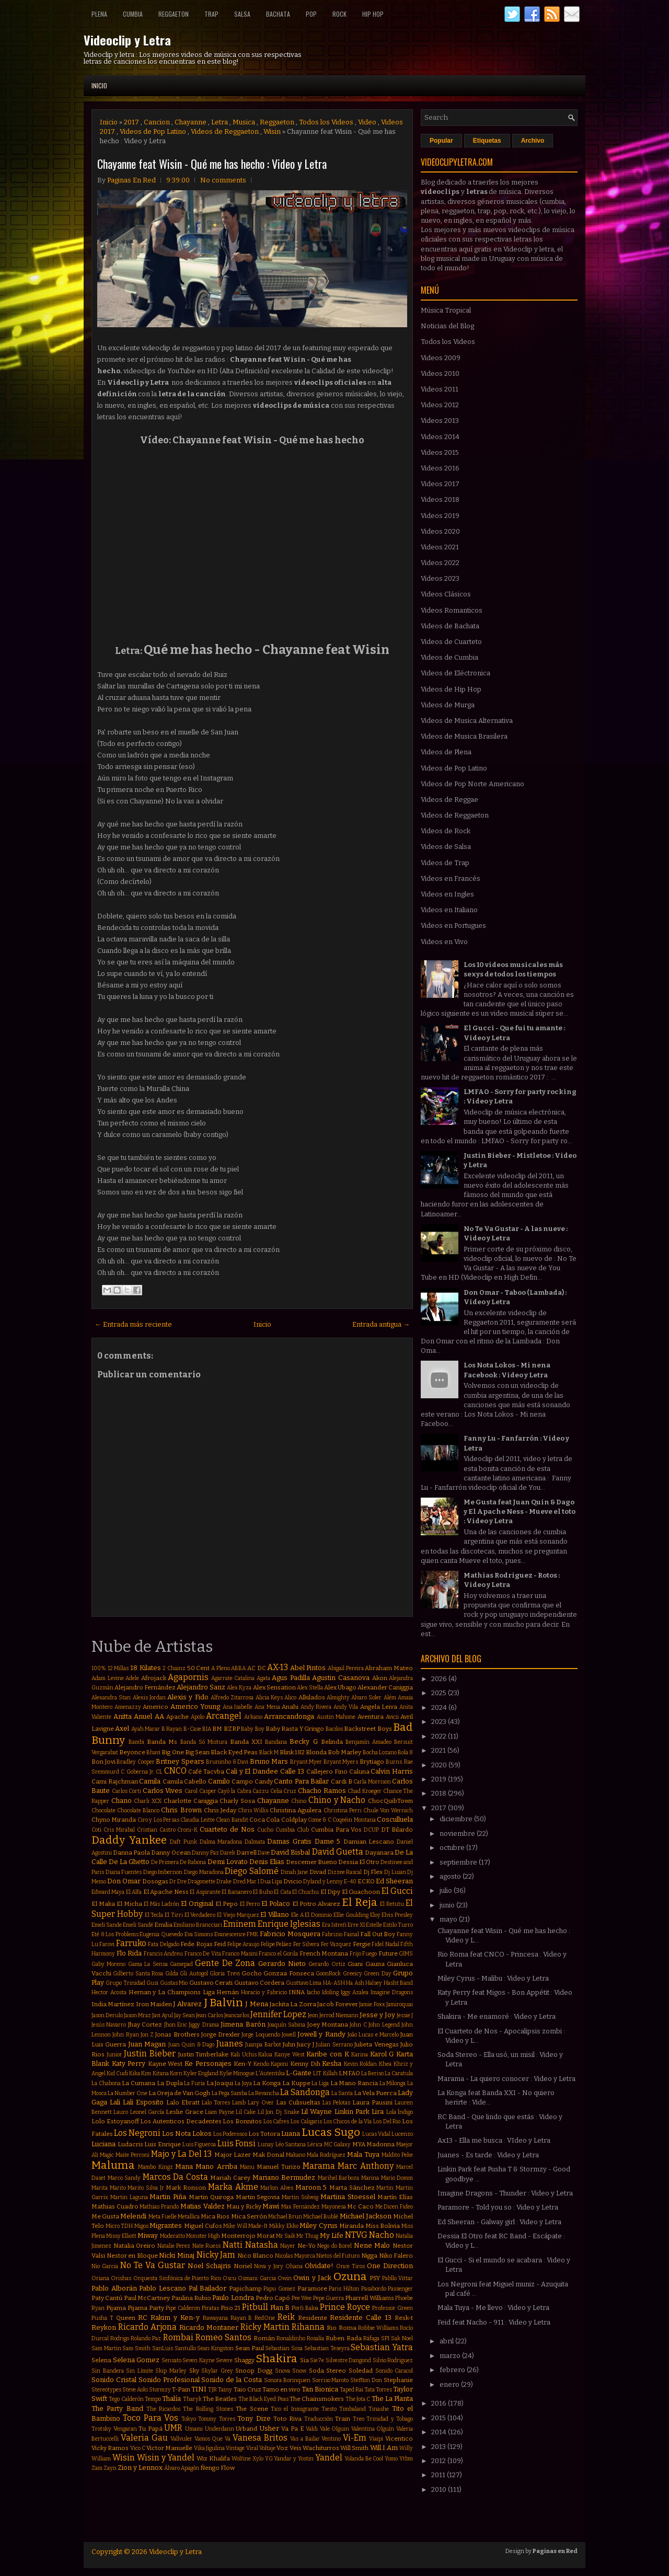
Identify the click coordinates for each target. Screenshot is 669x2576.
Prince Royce (345, 2307)
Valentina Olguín (373, 2428)
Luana (290, 2133)
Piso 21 (230, 2308)
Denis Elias (266, 1862)
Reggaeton (173, 13)
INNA (297, 1992)
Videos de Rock (445, 831)
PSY (375, 2278)
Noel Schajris (209, 2266)
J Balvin (223, 2002)
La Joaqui (220, 2083)
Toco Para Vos (150, 2418)
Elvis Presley (397, 1915)
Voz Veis (288, 2448)
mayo (449, 1919)
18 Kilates (145, 1668)
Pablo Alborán (114, 2288)
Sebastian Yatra (382, 2347)
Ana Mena (267, 1707)
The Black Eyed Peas (263, 2399)
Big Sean (197, 1752)
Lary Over (261, 2102)
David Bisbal (290, 1852)
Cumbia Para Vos (336, 1829)
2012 (439, 2461)
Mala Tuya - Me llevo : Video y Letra (493, 2308)
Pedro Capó (273, 2298)
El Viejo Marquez (238, 1915)
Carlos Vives (163, 1791)
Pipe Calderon (183, 2308)
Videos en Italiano (449, 910)
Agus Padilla (291, 1678)
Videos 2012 (440, 405)
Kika (134, 2073)
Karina (359, 2054)
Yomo (391, 2458)
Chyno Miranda (113, 1819)
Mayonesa (333, 2206)
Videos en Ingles (447, 894)
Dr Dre (178, 1881)
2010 (439, 2489)
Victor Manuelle (169, 2448)
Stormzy (160, 2389)
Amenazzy (127, 1707)
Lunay (266, 2144)
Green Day (377, 1973)
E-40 (350, 1881)
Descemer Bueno (311, 1862)
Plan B (280, 2308)
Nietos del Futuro (338, 2255)
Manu (247, 2167)
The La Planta (392, 2398)
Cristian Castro (156, 1829)
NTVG (356, 2235)
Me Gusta (105, 2216)
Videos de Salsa (446, 846)
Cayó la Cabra (234, 1791)
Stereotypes (106, 2389)
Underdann (219, 2428)
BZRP (232, 1728)
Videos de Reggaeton (225, 131)
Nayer (287, 2245)
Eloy (375, 1915)
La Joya (243, 2083)
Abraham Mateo (389, 1668)
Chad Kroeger (365, 1791)
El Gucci (397, 1891)
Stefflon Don (366, 2380)
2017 (131, 122)
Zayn (110, 2468)
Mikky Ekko (283, 2226)
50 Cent (198, 1668)
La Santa (342, 2093)
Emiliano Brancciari (198, 1925)
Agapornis (188, 1677)
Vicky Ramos (110, 2448)
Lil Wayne (316, 2111)
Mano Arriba (216, 2166)
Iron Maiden (154, 2004)
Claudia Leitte (197, 1819)
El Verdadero (200, 1915)
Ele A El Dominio (311, 1915)
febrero (453, 2370)
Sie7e (317, 2360)
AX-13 (277, 1667)
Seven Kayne (198, 2360)
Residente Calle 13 (360, 2317)
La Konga (267, 2083)
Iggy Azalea (355, 1992)
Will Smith (354, 2448)
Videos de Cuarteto (451, 642)
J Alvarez (187, 2004)
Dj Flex (373, 1872)
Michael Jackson (365, 2216)
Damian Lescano (369, 1841)
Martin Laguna (129, 2197)
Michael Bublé (320, 2216)
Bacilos (334, 1729)
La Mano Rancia (354, 2083)
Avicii (392, 1717)
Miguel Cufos (203, 2225)
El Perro (250, 1904)
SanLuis (162, 2348)
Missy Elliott (121, 2236)
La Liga (320, 2083)
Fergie (362, 1944)
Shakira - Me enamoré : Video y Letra (496, 2016)
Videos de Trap (445, 863)
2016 (439, 2403)
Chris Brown (181, 1810)
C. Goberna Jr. (137, 1771)
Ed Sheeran (394, 1881)
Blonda (316, 1752)
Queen (125, 2317)
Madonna (380, 2144)
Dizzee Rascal (345, 1872)
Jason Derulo (107, 2015)
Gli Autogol (193, 1973)
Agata (263, 1678)
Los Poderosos (230, 2134)
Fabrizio (332, 1934)
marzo (451, 2356)
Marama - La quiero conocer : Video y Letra (506, 2079)
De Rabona (193, 1862)
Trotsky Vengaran (114, 2428)
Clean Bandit (232, 1819)
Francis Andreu (163, 1953)
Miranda (351, 2225)
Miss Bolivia (382, 2225)
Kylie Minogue (237, 2073)
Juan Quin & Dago (191, 2044)
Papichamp (245, 2288)
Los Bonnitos (242, 2121)
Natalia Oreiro (134, 2245)
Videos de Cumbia (449, 657)
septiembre (459, 1862)
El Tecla (154, 1915)
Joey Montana (327, 2024)
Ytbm (406, 2458)
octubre (453, 1848)
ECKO (366, 1881)
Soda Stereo (328, 2370)
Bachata (278, 13)
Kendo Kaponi (271, 2064)
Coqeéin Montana (353, 1819)
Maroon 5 (311, 2187)
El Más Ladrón (161, 1904)
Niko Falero (396, 2255)
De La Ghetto (129, 1862)
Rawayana (215, 2318)
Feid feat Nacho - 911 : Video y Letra (493, 2322)
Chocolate (103, 1810)
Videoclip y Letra (127, 39)
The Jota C (358, 2399)
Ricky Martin (265, 2327)
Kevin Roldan (360, 2064)
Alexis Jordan (149, 1697)
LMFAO (349, 2073)
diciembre (457, 1819)
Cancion (157, 122)
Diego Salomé (252, 1871)
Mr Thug (307, 2236)
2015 (439, 2418)
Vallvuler (181, 2438)
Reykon (103, 2327)
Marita (99, 2187)
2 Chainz (174, 1668)
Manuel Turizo (278, 2166)
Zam (96, 2468)
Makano (295, 2155)
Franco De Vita (202, 1953)
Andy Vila (346, 1707)
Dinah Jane (294, 1872)
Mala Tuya (363, 2154)
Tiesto (329, 2409)
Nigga (369, 2255)
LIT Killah (325, 2073)
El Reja (359, 1902)
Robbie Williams (378, 2328)
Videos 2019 (440, 516)
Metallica (189, 2216)
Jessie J (405, 2015)
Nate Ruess (206, 2245)
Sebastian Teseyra (327, 2348)
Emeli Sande (106, 1925)
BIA (206, 1729)
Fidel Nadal (385, 1944)
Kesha (331, 2063)
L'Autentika (270, 2073)
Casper (207, 1791)
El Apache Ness (166, 1891)
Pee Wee (302, 2298)
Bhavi (153, 1752)
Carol (191, 1791)
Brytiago (372, 1761)
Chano (121, 1800)
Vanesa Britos (260, 2438)
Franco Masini (240, 1953)
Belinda (332, 1741)
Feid (220, 1944)
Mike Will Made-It (245, 2226)
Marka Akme (233, 2187)
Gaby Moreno (108, 1964)
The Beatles (220, 2398)
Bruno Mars (269, 1761)
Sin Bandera (107, 2370)
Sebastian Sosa (284, 2348)
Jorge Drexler (220, 2034)
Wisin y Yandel (166, 2458)
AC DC (256, 1668)
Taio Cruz (247, 2389)
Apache (177, 1716)
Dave (264, 1852)
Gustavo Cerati (211, 1982)
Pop (311, 13)
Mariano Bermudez (284, 2177)
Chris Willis (253, 1810)
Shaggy (244, 2360)
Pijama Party (146, 2308)
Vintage (235, 2448)
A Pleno (220, 1668)
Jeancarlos (236, 2015)
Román (264, 2338)
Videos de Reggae (449, 799)
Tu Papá (151, 2428)
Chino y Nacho (336, 1800)
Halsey (373, 1983)
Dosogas (155, 1881)
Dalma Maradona (221, 1841)
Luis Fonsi (236, 2143)
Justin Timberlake (203, 2054)
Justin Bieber (150, 2053)
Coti (96, 1829)
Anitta (122, 1716)
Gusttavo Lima (303, 1983)
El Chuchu (305, 1892)
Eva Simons (198, 1934)
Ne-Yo (306, 2245)
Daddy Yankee (129, 1840)
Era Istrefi (334, 1925)
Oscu (229, 2278)
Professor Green (392, 2308)
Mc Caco (360, 2206)
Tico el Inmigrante (295, 2409)
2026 (439, 1679)
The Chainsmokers (317, 2398)
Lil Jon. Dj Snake (278, 2112)
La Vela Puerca (375, 2093)
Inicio (99, 85)
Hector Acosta (108, 1992)
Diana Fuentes (124, 1872)
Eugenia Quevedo (161, 1934)
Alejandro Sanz (201, 1687)
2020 (439, 1765)
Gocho (251, 1973)
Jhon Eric (175, 2024)
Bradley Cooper (136, 1761)
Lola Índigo (399, 2112)
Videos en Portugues (453, 925)
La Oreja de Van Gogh (179, 2093)
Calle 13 (292, 1771)
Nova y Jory (268, 2266)
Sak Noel (402, 2338)
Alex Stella (310, 1687)
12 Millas (118, 1668)
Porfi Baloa (305, 2308)
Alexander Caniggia (385, 1687)
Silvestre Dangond (349, 2360)
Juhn (289, 2044)
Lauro (120, 2112)
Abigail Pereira (346, 1668)
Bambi (136, 1742)
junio (448, 1905)
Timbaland (352, 2409)
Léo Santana (290, 2144)
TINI (198, 2389)
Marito (118, 2187)
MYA (358, 2144)
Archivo (533, 140)
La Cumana (138, 2083)
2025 (439, 1693)
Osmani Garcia (256, 2278)
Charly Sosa (237, 1800)
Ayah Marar (145, 1729)
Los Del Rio (386, 2121)
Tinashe (378, 2409)
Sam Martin (106, 2348)
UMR (173, 2428)
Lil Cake (246, 2112)
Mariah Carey (230, 2177)
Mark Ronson (186, 2187)
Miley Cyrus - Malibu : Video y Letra (493, 1978)
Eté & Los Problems (115, 1934)
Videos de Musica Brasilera (464, 736)
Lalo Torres (216, 2102)
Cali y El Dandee (252, 1771)
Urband (246, 2428)
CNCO (175, 1771)
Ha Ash (355, 1983)
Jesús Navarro (108, 2024)
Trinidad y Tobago (389, 2419)
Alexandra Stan (111, 1697)
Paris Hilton (344, 2288)
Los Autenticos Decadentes (180, 2121)
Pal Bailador (208, 2288)
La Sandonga (305, 2092)
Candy (264, 1781)
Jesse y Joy (377, 2015)
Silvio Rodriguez (393, 2360)
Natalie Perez (174, 2245)
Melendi (133, 2216)
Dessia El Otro (358, 1862)
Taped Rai (351, 2389)
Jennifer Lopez (278, 2014)
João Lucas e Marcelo (373, 2034)
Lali (115, 2102)
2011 (439, 2475)
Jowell (289, 2034)
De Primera (165, 1862)
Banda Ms (162, 1741)
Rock (339, 13)
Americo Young (195, 1706)
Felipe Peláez (276, 1944)
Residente (312, 2317)
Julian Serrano (334, 2044)
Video (367, 122)
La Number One (127, 2093)
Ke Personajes (208, 2063)
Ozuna (350, 2276)
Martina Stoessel (347, 2197)
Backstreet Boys (367, 1728)
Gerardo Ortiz (326, 1964)
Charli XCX (148, 1801)
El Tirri (174, 1915)
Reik (286, 2317)
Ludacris (130, 2144)
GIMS (406, 1953)
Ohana (294, 2266)
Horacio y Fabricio (264, 1992)
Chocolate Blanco (138, 1810)
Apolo (197, 1717)
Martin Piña (167, 2197)
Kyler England (200, 2073)
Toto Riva (287, 2418)
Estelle (374, 1925)
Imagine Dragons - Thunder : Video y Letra (505, 2193)
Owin (285, 2278)
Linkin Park (352, 2111)
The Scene (252, 2408)
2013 (439, 2447)
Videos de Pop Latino (153, 131)
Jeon (313, 2015)
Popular (441, 140)
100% (98, 1668)
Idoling (330, 1992)
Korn (176, 2073)
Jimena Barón (243, 2024)
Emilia (163, 1924)
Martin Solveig (300, 2197)
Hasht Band (398, 1983)
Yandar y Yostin (294, 2458)
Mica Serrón (249, 2216)
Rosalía (315, 2338)
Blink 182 (292, 1752)
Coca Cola (264, 1819)
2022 (439, 1736)
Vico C (137, 2448)
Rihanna (308, 2327)
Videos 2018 (440, 499)
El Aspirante (205, 1892)
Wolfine (241, 2458)
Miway (147, 2235)
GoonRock (328, 1973)
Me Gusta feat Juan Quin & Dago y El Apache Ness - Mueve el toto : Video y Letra (519, 1511)
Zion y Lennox (140, 2467)
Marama (319, 2166)
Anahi (290, 1706)
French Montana (324, 1953)
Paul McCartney (147, 2298)
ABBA (238, 1668)
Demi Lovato (227, 1862)
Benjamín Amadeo (368, 1742)
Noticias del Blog (447, 326)
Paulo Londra (232, 2298)
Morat (266, 2235)
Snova (282, 2370)
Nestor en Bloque (132, 2255)
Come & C (319, 1819)
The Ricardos (163, 2409)
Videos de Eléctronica (455, 673)
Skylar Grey (217, 2370)
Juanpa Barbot (263, 2044)
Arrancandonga (289, 1716)
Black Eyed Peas (234, 1752)
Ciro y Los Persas (158, 1819)
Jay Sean (184, 2015)
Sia (304, 2360)
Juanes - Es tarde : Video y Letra (488, 2155)
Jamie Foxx (372, 2004)
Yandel (328, 2458)
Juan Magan (147, 2044)
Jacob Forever (337, 2004)
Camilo (219, 1781)
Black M (269, 1752)
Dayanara (379, 1852)
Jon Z (147, 2034)
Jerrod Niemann (339, 2015)
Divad (317, 1872)
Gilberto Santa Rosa (138, 1973)
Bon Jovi (103, 1761)
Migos (141, 2226)
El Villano (274, 1914)
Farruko (131, 1943)
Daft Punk (183, 1841)
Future (388, 1953)
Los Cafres (276, 2121)
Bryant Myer (306, 1761)
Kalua (265, 2054)
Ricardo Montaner (208, 2327)
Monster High (203, 2236)
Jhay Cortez (145, 2024)
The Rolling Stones (208, 2409)
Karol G (382, 2054)
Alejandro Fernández (145, 1687)
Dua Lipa (271, 1881)
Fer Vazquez (336, 1944)
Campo (242, 1781)
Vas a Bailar (305, 2438)
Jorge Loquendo (260, 2034)
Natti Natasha (250, 2245)
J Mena (256, 2004)
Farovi (106, 1944)
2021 (439, 1750)
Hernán (227, 1992)
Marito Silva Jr (146, 2187)
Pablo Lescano (162, 2288)
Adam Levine (107, 1678)
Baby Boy (252, 1729)
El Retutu (392, 1904)
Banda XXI (246, 1741)
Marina (370, 2178)
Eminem (239, 1924)
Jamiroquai (399, 2004)
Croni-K (187, 1829)
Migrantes (165, 2225)
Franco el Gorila (278, 1953)
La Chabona (106, 2083)
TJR (212, 2389)
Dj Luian (395, 1872)
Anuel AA (149, 1716)
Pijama (116, 2308)
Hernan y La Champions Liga (172, 1992)
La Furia (194, 2083)
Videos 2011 (439, 389)
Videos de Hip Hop (451, 689)
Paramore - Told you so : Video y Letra (497, 2207)
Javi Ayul (162, 2015)
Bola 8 (405, 1752)
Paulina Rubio (191, 2298)
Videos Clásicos (446, 594)
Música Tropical (446, 310)
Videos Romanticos (451, 610)
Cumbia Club (292, 1829)
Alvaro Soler (366, 1697)
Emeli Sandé (138, 1925)
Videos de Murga (448, 705)
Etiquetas (487, 140)
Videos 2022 (440, 563)
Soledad (361, 2370)
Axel (122, 1728)
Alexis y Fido (188, 1697)
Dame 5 (328, 1841)
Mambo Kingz (155, 2167)
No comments (223, 180)
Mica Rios (215, 2216)
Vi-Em (354, 2438)
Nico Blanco (255, 2255)
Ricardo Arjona (147, 2327)
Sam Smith (136, 2348)
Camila (149, 1781)
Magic (107, 2155)
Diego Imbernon (163, 1872)
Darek (227, 1852)
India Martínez (112, 2004)
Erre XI (356, 1925)
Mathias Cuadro (115, 2206)
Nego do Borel (334, 2245)
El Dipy (330, 1891)
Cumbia (133, 13)
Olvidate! (319, 2266)
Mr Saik (285, 2236)
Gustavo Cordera (259, 1982)
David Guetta (337, 1852)
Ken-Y (242, 2063)
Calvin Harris (392, 1771)
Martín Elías (395, 2197)
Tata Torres (378, 2389)
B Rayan (172, 1729)
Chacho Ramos (322, 1791)
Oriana (100, 2278)
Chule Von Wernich (388, 1810)
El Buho (262, 1892)
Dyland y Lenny (323, 1881)
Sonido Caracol (394, 2370)
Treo (358, 2419)
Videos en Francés (450, 878)
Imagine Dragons (392, 1992)
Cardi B (341, 1781)
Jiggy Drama (203, 2024)
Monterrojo (238, 2235)
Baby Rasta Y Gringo (295, 1728)
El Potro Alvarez (316, 1903)
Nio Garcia (104, 2266)
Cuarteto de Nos (227, 1829)
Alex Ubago (340, 1687)
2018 (439, 1793)
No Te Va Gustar (152, 2265)
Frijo (355, 1953)
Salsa (242, 13)
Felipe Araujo (243, 1944)
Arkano (253, 1717)
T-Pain (181, 2389)
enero (450, 2384)
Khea (385, 2064)
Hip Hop (373, 13)
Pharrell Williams (369, 2298)
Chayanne (190, 122)
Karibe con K (327, 2054)
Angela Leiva (379, 1706)
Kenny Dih (305, 2063)
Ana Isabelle (238, 1707)
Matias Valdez (202, 2206)
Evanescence (230, 1934)
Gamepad (181, 1964)
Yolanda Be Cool (364, 2458)
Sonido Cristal (113, 2380)
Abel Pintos (308, 1668)
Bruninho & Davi (227, 1761)
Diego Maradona (204, 1872)
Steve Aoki (135, 2389)
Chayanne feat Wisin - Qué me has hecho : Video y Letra (212, 163)
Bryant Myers (341, 1761)
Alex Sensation (274, 1687)
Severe (224, 2360)
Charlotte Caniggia (191, 1800)
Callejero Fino (327, 1771)
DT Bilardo (397, 1829)
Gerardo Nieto (282, 1964)
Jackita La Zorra (293, 2004)
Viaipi (376, 2438)
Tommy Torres (216, 2419)
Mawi (270, 2206)
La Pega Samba (229, 2093)
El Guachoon (361, 1891)
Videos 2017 (440, 484)
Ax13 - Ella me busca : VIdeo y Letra (493, 2140)
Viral (252, 2448)
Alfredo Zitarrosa (232, 1697)
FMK (252, 1934)
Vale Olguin (335, 2428)
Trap (211, 13)
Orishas (121, 2278)
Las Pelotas (336, 2102)
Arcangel (223, 1716)
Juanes (229, 2044)
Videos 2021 (440, 547)
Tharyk (192, 2399)
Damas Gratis (289, 1841)
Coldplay (294, 1819)
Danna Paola (131, 1852)
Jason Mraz (137, 2015)
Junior (114, 2054)
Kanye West (289, 2054)
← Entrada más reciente (133, 1324)
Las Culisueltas (298, 2102)
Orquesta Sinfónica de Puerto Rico (177, 2278)
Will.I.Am (384, 2448)
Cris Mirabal (119, 1829)
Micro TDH (119, 2226)
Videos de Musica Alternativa (467, 720)
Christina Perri (343, 1810)
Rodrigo (119, 2338)
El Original (197, 1903)
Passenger (400, 2288)
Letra (219, 122)
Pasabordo (373, 2288)
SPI (385, 2338)
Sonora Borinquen (287, 2380)
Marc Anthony (365, 2166)
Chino (298, 1801)
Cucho (265, 1829)
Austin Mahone (336, 1717)
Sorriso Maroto (330, 2380)
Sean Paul (249, 2348)
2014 (439, 2432)
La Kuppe (296, 2083)
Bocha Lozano (380, 1752)
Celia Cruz (283, 1791)
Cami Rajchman (114, 1781)
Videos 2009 (440, 358)
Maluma (113, 2165)
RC (142, 2317)
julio (447, 1890)
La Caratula (399, 2073)
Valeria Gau (144, 2438)
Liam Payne (219, 2112)
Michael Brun (285, 2216)
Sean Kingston (215, 2348)
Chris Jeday (220, 1810)
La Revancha (263, 2093)
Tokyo (188, 2419)
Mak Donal (268, 2154)
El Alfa (134, 1892)
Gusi (152, 1983)
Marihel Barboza (339, 2178)
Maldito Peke (397, 2155)
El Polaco (275, 1903)
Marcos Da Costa (175, 2177)
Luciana (103, 2144)
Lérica (314, 2144)
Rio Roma (341, 2327)
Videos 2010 (440, 373)
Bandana (276, 1742)
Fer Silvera (306, 1944)
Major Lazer (232, 2154)
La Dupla (170, 2083)
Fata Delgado (163, 1944)
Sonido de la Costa (231, 2380)
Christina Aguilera (295, 1810)
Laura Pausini (372, 2102)
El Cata (282, 1892)
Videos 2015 (440, 452)
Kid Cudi (117, 2073)
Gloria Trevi (224, 1973)
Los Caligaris (306, 2121)
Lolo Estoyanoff (115, 2121)
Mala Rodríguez (326, 2155)
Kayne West (165, 2063)
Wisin (272, 131)
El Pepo (226, 1903)
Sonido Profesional (169, 2380)
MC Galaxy (337, 2144)
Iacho (313, 1992)
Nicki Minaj (176, 2255)
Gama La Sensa (148, 1964)
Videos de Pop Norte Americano (472, 784)
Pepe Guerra (328, 2298)
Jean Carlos (209, 2015)
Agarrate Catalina (233, 1678)
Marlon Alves (276, 2187)
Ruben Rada (343, 2338)
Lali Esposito (143, 2102)
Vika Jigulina (209, 2448)
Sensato (171, 2360)
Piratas (210, 2308)
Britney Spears (180, 1761)
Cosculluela (395, 1819)
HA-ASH (334, 1983)
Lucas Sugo (331, 2132)
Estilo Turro (398, 1925)
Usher (269, 2428)
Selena (101, 2360)
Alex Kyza (239, 1687)
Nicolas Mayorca (295, 2255)
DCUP (371, 1829)
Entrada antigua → (381, 1324)
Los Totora (264, 2133)
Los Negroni (137, 2133)
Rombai (178, 2337)
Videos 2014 (440, 437)
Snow (299, 2370)
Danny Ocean (170, 1852)
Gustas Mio (174, 1983)
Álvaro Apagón (181, 2468)
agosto (451, 1876)
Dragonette (201, 1881)
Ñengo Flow (217, 2467)
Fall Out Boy (377, 1934)
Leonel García (147, 2112)
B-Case (192, 1729)
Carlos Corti (127, 1791)
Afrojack (153, 1678)
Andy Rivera (316, 1707)
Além (390, 1697)
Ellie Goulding (350, 1915)
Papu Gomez (279, 2288)
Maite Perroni (132, 2155)
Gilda (171, 1973)
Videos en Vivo (444, 942)
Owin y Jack (312, 2278)
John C (358, 2024)
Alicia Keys (269, 1697)
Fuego (369, 1953)
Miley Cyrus (318, 2225)
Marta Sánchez (352, 2187)
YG (269, 2458)
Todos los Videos (326, 122)
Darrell (246, 1852)
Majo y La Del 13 (181, 2154)
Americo (155, 1706)
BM (217, 1728)
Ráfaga (371, 2338)
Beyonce (132, 1752)
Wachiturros (321, 2448)
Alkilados (311, 1697)
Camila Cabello (185, 1781)
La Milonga (392, 2083)
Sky (194, 2370)
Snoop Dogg (253, 2370)
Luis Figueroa (199, 2144)
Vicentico (399, 2438)
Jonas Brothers (177, 2034)
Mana (184, 2166)
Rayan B (241, 2318)
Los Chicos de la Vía (348, 2121)
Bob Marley (344, 1752)
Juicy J (305, 2044)
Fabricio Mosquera (290, 1934)
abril (447, 2341)
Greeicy (352, 1973)
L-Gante (299, 2073)
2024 (439, 1707)
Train (342, 2418)
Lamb (239, 2102)
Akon (379, 1678)
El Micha (129, 1903)
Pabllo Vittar (397, 2278)
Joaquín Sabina (286, 2024)
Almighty (338, 1697)
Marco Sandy (124, 2178)
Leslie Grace (184, 2111)
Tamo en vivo (281, 2389)
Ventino (331, 2438)
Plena (99, 13)
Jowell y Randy (321, 2034)
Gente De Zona (225, 1963)
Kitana (161, 2073)
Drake (224, 1881)
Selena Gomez (136, 2360)
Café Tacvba (206, 1771)
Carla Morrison (372, 1781)
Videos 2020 (440, 531)
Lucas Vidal (376, 2134)
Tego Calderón (126, 2399)
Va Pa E (292, 2428)
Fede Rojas (196, 1944)
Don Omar (124, 1881)
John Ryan (125, 2034)
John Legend (383, 2024)
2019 (439, 1779)
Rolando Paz (146, 2338)
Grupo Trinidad (125, 1983)
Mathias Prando (159, 2206)
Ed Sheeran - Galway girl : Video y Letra (499, 2222)
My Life (331, 2235)
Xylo (257, 2458)
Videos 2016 (440, 468)
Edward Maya (107, 1892)
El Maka (103, 1903)
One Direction (390, 2266)
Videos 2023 (440, 578)
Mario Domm (397, 2178)
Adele (132, 1678)
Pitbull (255, 2307)
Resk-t (404, 2317)
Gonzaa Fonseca (288, 1973)
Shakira (276, 2358)
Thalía (171, 2398)
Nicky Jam (216, 2255)
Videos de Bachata (450, 626)
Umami (194, 2428)
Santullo (185, 2348)
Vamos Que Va (212, 2438)
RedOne (265, 2318)
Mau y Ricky (243, 2206)
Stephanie (398, 2380)
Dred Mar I (246, 1881)
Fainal (351, 1934)
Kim (146, 2073)
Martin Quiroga (211, 2197)
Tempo (153, 2399)
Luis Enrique (162, 2144)
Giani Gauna (366, 1964)
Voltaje (267, 2448)
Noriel (243, 2266)
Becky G (303, 1741)
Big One (172, 1752)
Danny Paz (205, 1852)
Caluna (359, 1771)
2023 (439, 1722)
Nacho (381, 2235)
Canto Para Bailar (301, 1781)
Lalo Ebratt (183, 2102)
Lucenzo (402, 2134)
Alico (290, 1697)
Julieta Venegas (376, 2044)
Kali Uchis (243, 2054)
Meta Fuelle (162, 2216)
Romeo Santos (223, 2337)
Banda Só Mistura (203, 1742)
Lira (378, 2111)
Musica (244, 122)
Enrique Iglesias (289, 1924)
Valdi (312, 2428)
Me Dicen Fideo (394, 2206)
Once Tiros (350, 2266)
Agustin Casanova (341, 1678)
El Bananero (236, 1892)
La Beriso (372, 2073)
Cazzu (260, 1791)
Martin (385, 2187)
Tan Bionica (320, 2389)
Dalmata (255, 1841)
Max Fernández (300, 2206)
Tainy (225, 2389)
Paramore (312, 2288)
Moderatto (172, 2236)
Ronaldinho (290, 2338)
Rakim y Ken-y (175, 2317)
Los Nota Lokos (187, 2133)
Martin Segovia (258, 2197)
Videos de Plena (446, 752)
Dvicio (292, 1881)
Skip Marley (171, 2370)
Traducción (318, 2419)
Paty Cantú (106, 2298)
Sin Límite (139, 2370)
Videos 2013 (440, 420)
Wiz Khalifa (213, 2458)
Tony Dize (253, 2418)
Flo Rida (129, 1953)
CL (159, 1771)
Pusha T (102, 2318)
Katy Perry (129, 2063)
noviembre (458, 1833)
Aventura (370, 1716)
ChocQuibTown (390, 1800)
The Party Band (117, 2408)
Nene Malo (372, 2245)
